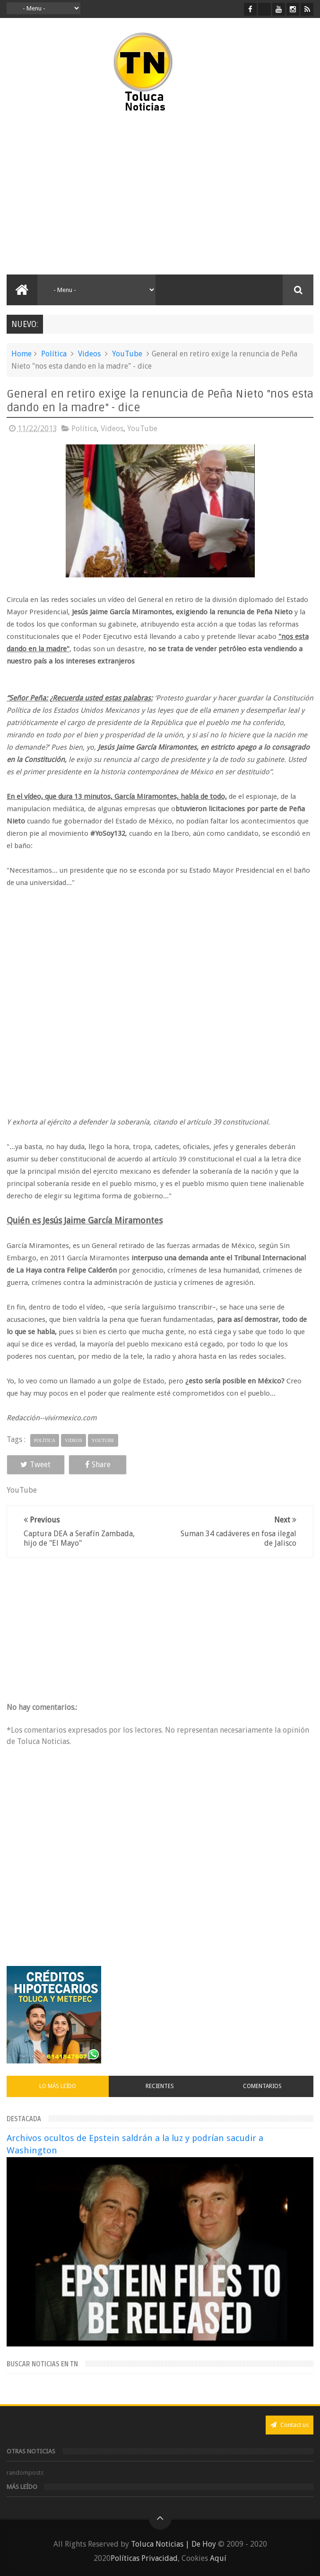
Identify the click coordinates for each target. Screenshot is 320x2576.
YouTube (127, 353)
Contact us (289, 2424)
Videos (89, 353)
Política (54, 353)
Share (98, 1464)
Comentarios (262, 2086)
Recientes (160, 2086)
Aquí (218, 2558)
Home (21, 353)
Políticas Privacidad (144, 2558)
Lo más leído (57, 2086)
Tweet (35, 1464)
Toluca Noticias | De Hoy (173, 2544)
